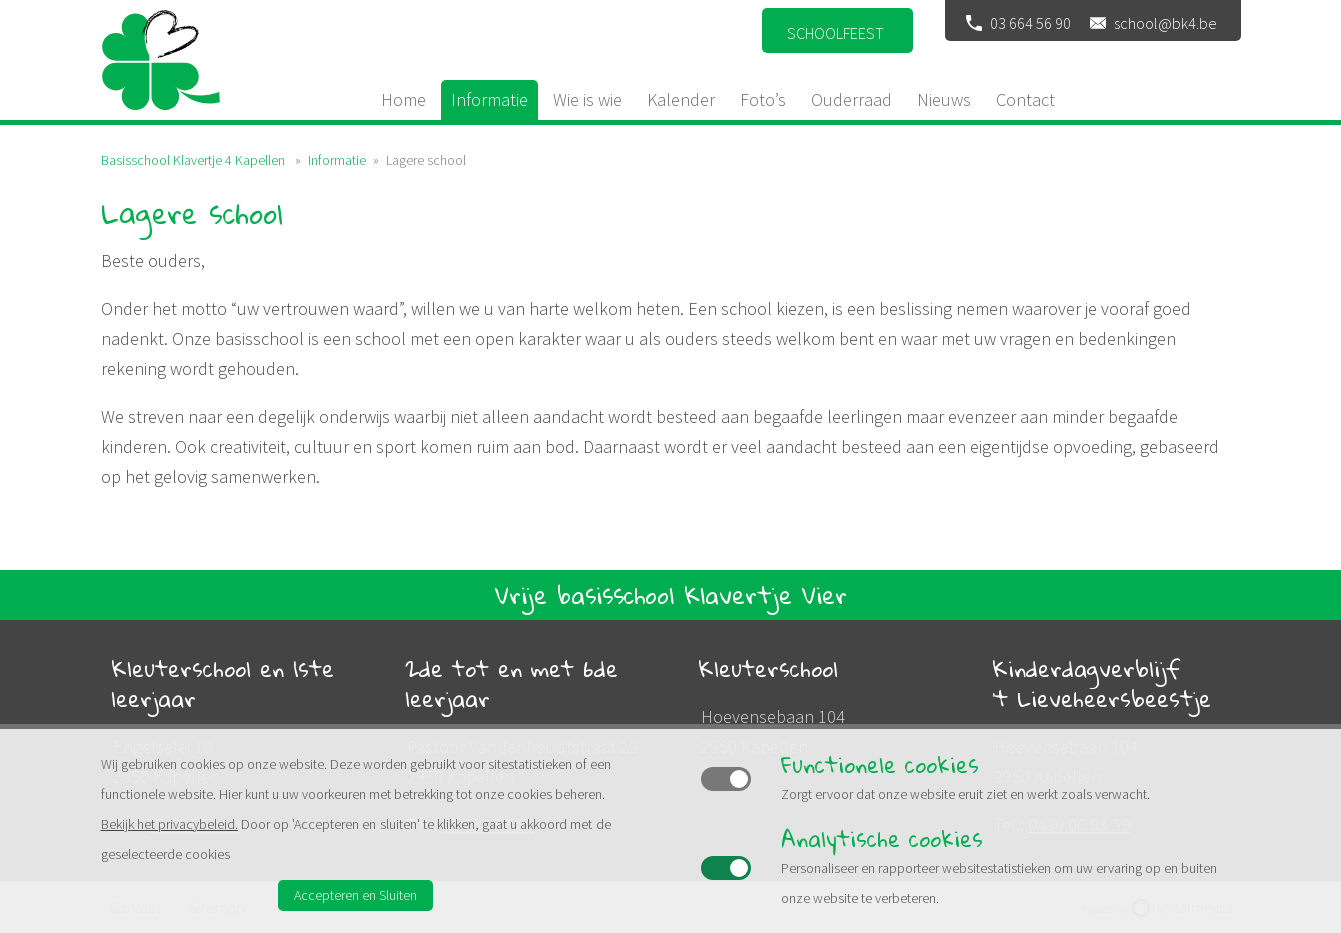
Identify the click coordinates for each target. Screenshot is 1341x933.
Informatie (337, 160)
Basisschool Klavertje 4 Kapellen (193, 160)
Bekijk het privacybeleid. (169, 824)
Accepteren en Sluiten (355, 895)
